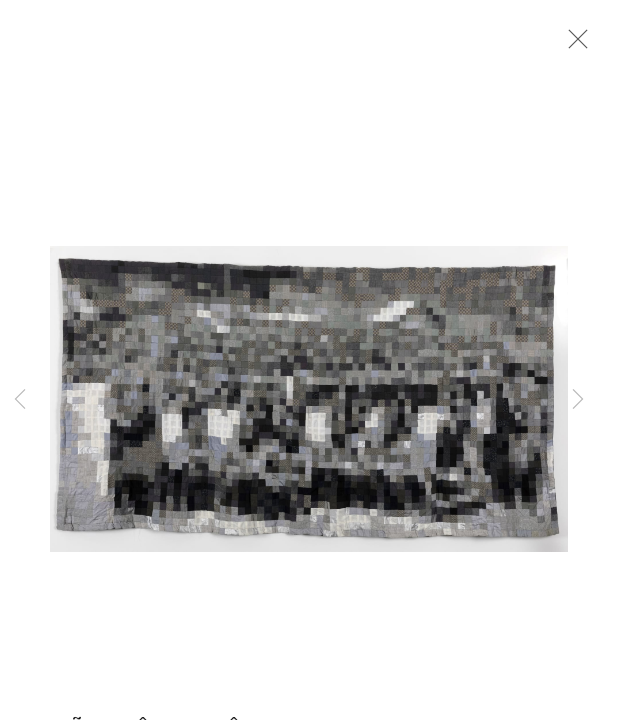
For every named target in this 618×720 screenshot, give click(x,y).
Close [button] (573, 45)
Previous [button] (20, 400)
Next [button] (578, 400)
